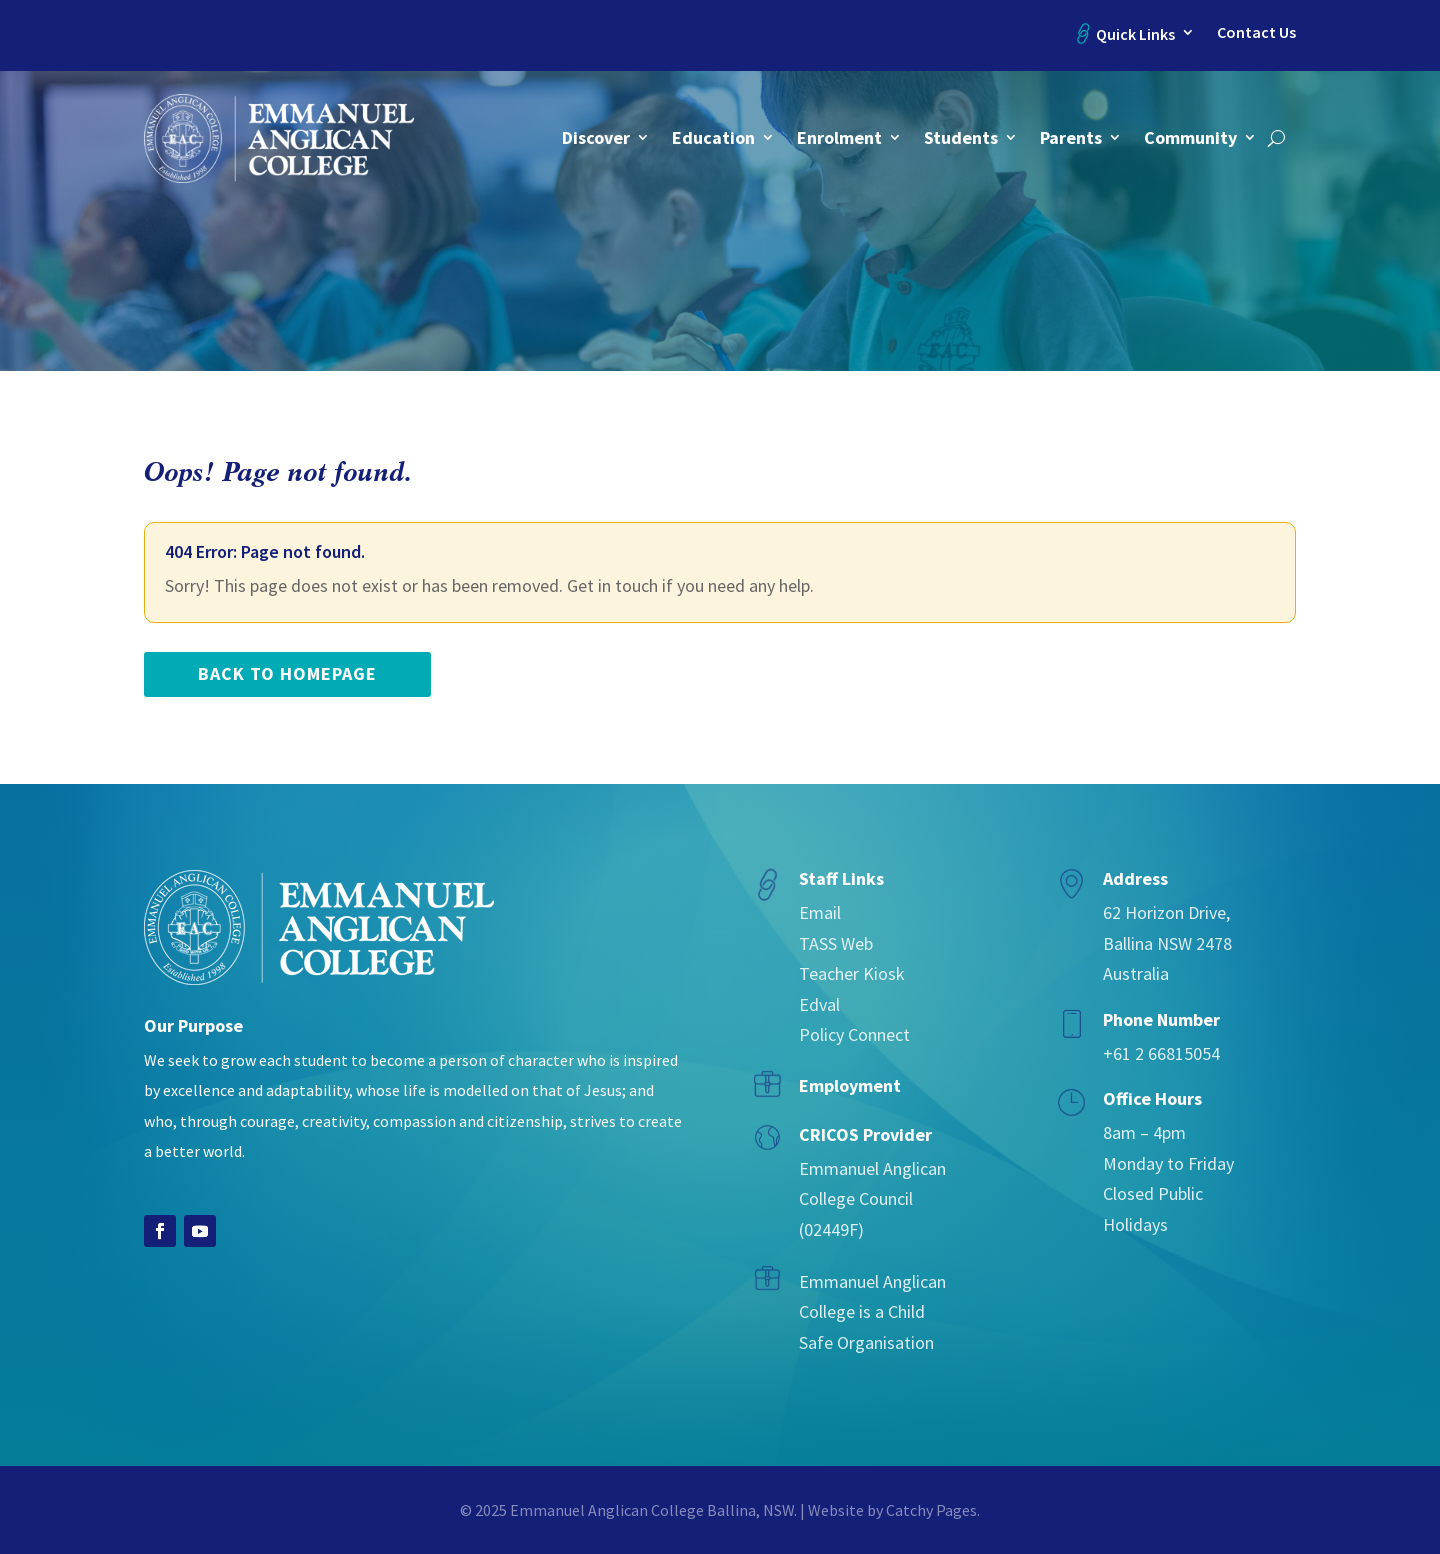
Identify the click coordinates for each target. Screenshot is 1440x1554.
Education (713, 137)
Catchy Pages (931, 1510)
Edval (819, 1004)
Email (820, 912)
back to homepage (287, 673)
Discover (596, 137)
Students (961, 137)
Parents (1071, 137)
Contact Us (1256, 32)
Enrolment (839, 137)
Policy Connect (854, 1034)
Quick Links (1135, 34)
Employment (850, 1085)
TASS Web (836, 943)
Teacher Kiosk (852, 973)
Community (1190, 137)
